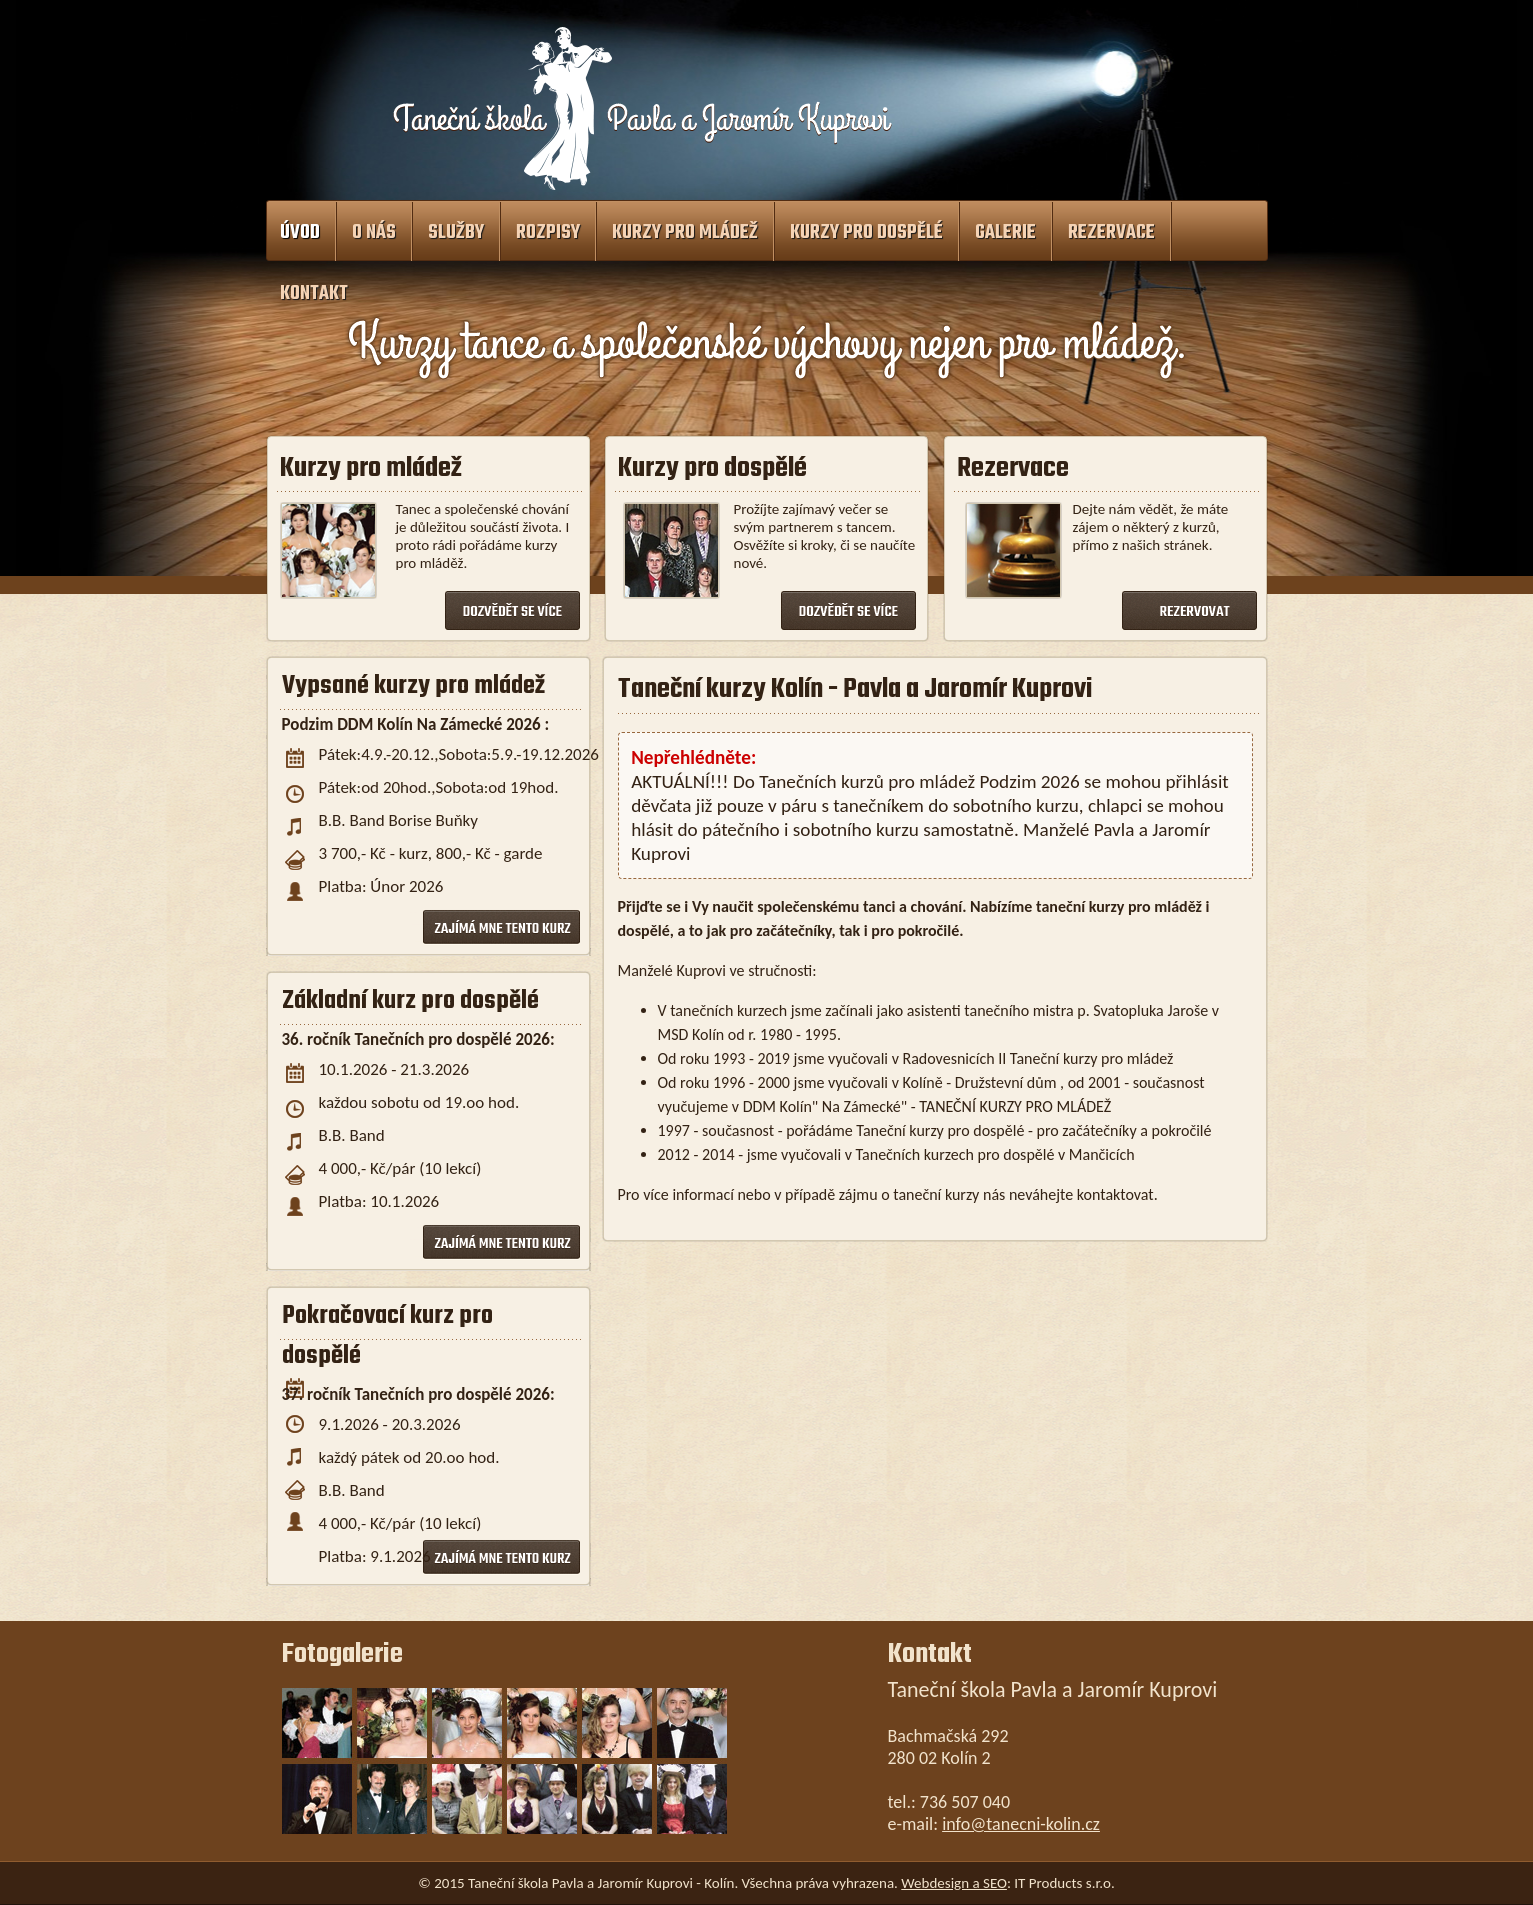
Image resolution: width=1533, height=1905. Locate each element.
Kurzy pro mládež (685, 233)
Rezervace (1111, 233)
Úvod (300, 233)
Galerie (1005, 233)
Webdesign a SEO (954, 1883)
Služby (456, 233)
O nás (374, 233)
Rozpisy (548, 233)
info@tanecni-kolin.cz (1021, 1824)
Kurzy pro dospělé (866, 233)
